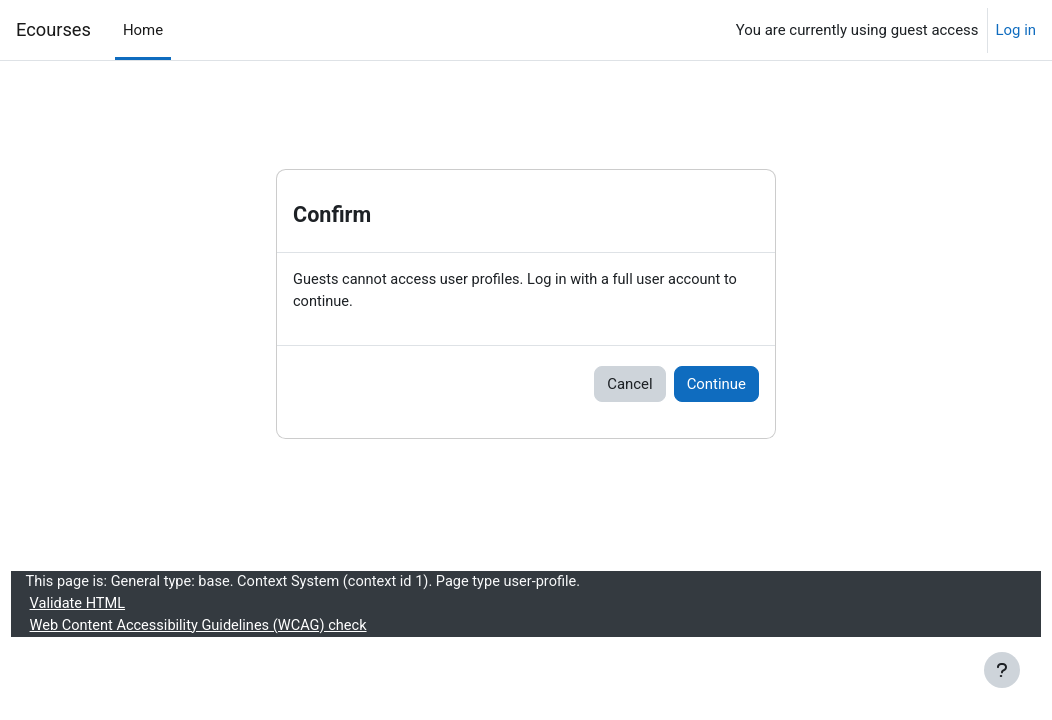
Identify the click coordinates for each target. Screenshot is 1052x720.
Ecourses (53, 29)
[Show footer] (1002, 670)
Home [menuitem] (143, 30)
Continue (716, 385)
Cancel (629, 385)
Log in (1016, 30)
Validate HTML (116, 606)
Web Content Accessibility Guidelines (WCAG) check (240, 628)
